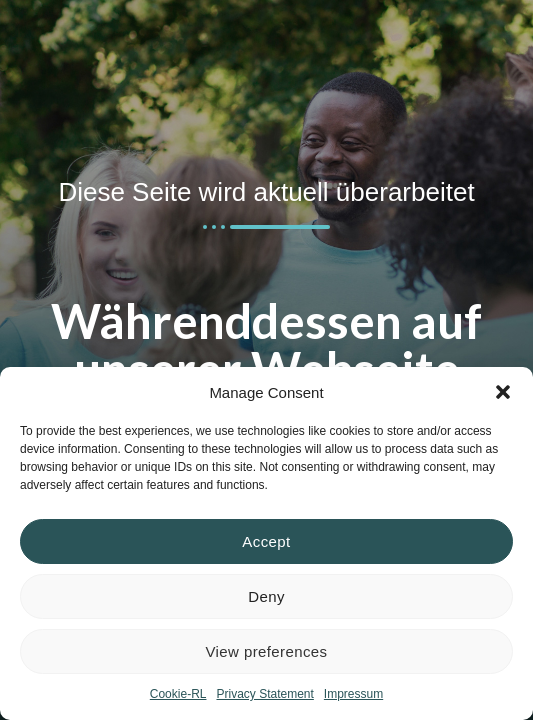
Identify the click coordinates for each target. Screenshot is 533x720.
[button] (503, 392)
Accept (266, 541)
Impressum (353, 694)
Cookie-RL (178, 694)
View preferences (266, 651)
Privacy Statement (264, 694)
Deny (266, 596)
